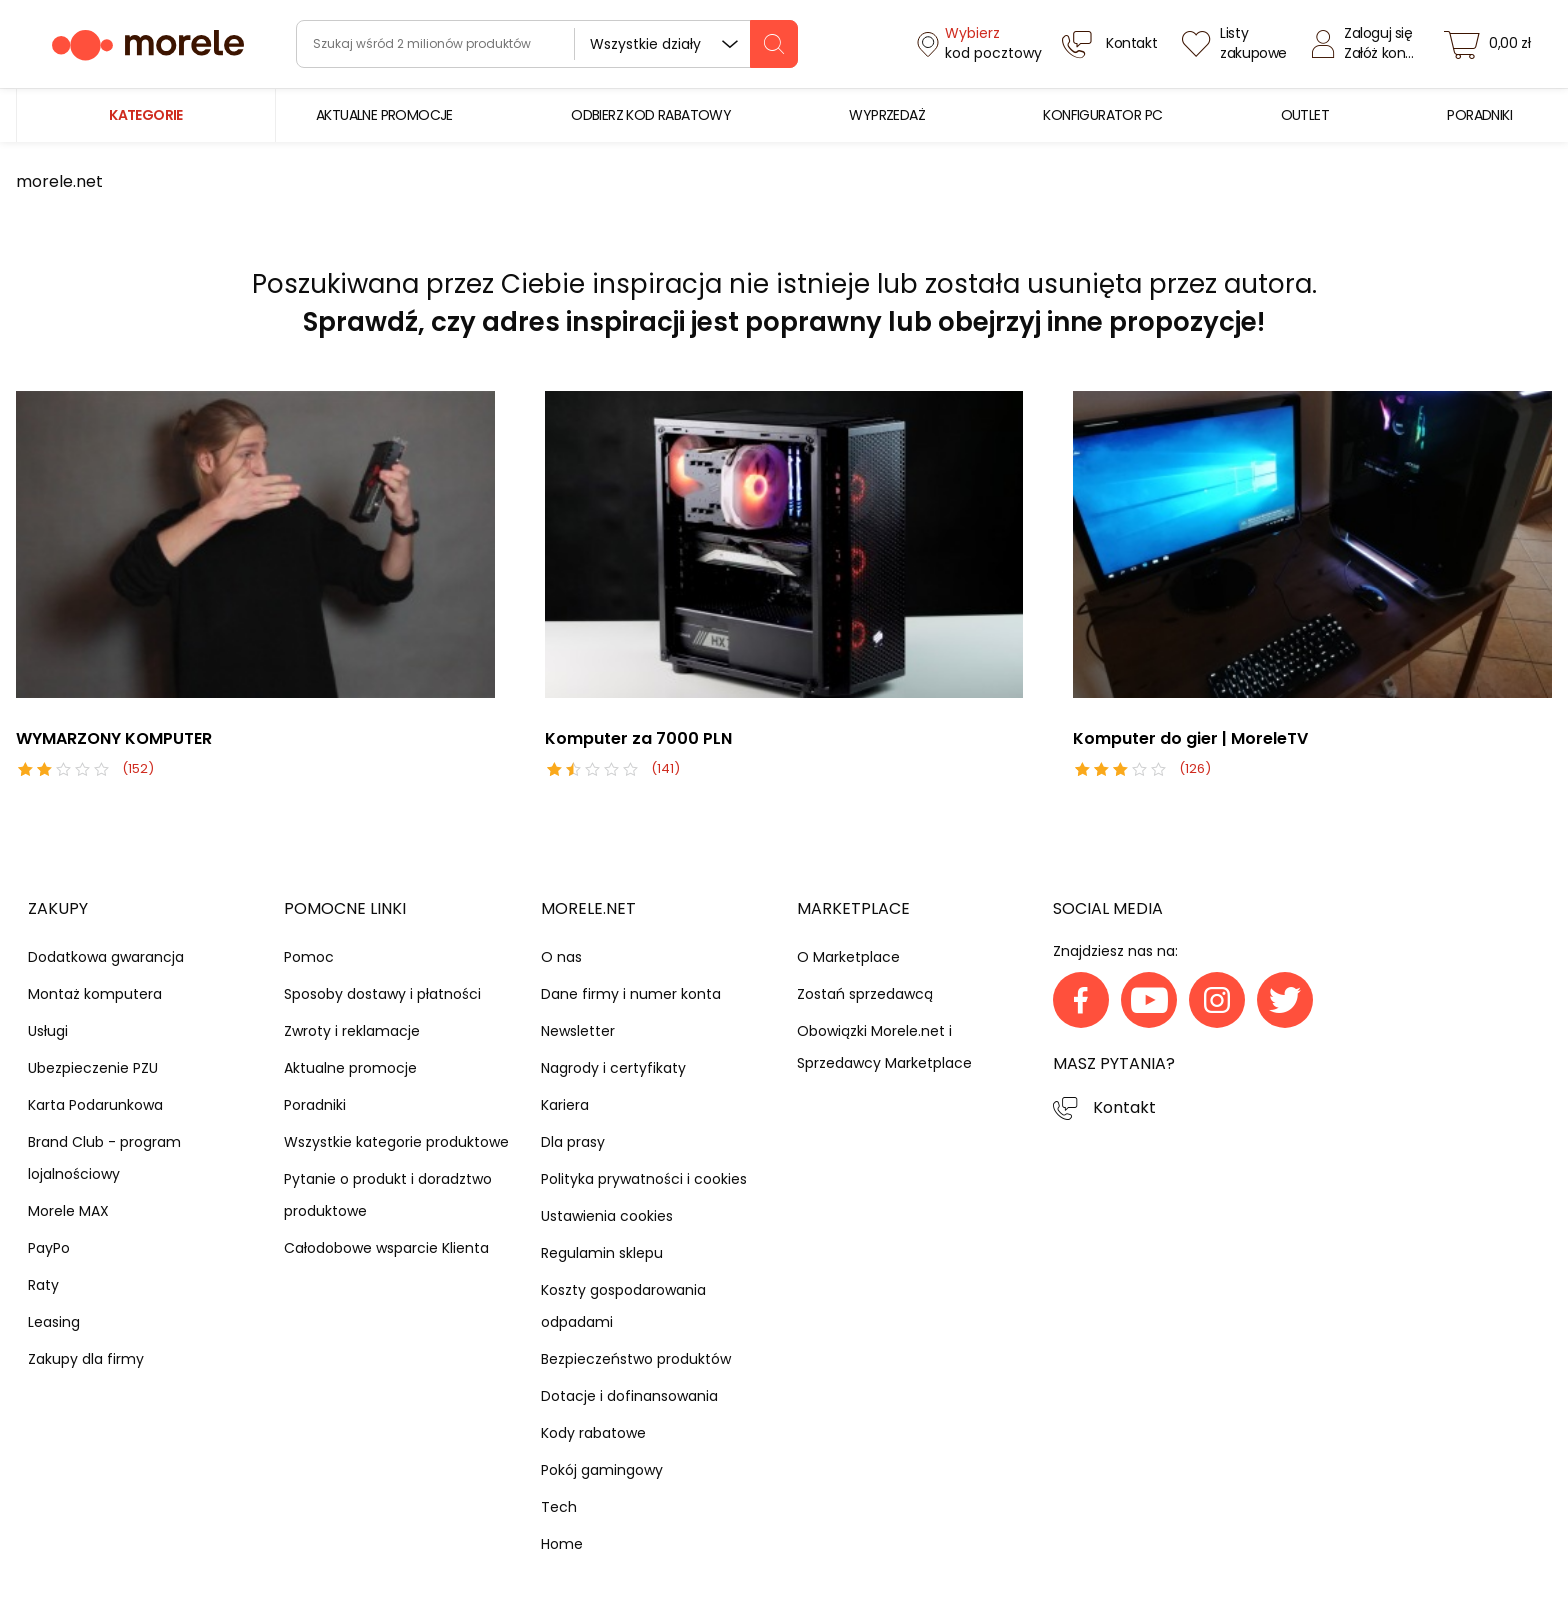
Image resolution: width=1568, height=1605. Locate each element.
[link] (384, 115)
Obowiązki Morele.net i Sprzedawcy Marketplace (884, 1047)
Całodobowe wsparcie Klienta (386, 1248)
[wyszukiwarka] (547, 44)
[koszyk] (1493, 44)
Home (562, 1544)
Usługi (48, 1031)
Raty (43, 1285)
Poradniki (315, 1105)
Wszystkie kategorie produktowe (396, 1142)
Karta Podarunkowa (95, 1105)
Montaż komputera (95, 994)
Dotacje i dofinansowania (629, 1396)
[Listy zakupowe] (1237, 44)
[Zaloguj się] (1368, 44)
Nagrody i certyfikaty (613, 1068)
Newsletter (578, 1031)
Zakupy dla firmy (86, 1359)
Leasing (54, 1322)
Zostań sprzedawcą (865, 994)
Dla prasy (573, 1142)
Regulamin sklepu (602, 1253)
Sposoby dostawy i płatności (382, 994)
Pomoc (309, 957)
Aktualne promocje (350, 1068)
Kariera (565, 1105)
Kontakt (1124, 1107)
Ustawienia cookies (607, 1216)
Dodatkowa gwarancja (106, 957)
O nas (561, 957)
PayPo (49, 1248)
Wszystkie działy (645, 44)
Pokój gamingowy (602, 1470)
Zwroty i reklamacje (352, 1031)
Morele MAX (68, 1211)
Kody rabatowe (593, 1433)
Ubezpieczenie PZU (93, 1068)
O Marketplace (848, 957)
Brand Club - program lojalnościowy (104, 1158)
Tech (559, 1507)
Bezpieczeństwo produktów (636, 1359)
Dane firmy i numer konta (631, 994)
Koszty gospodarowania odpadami (623, 1306)
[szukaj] (774, 44)
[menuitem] (384, 115)
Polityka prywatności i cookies (644, 1179)
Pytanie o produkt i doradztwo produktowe (388, 1195)
